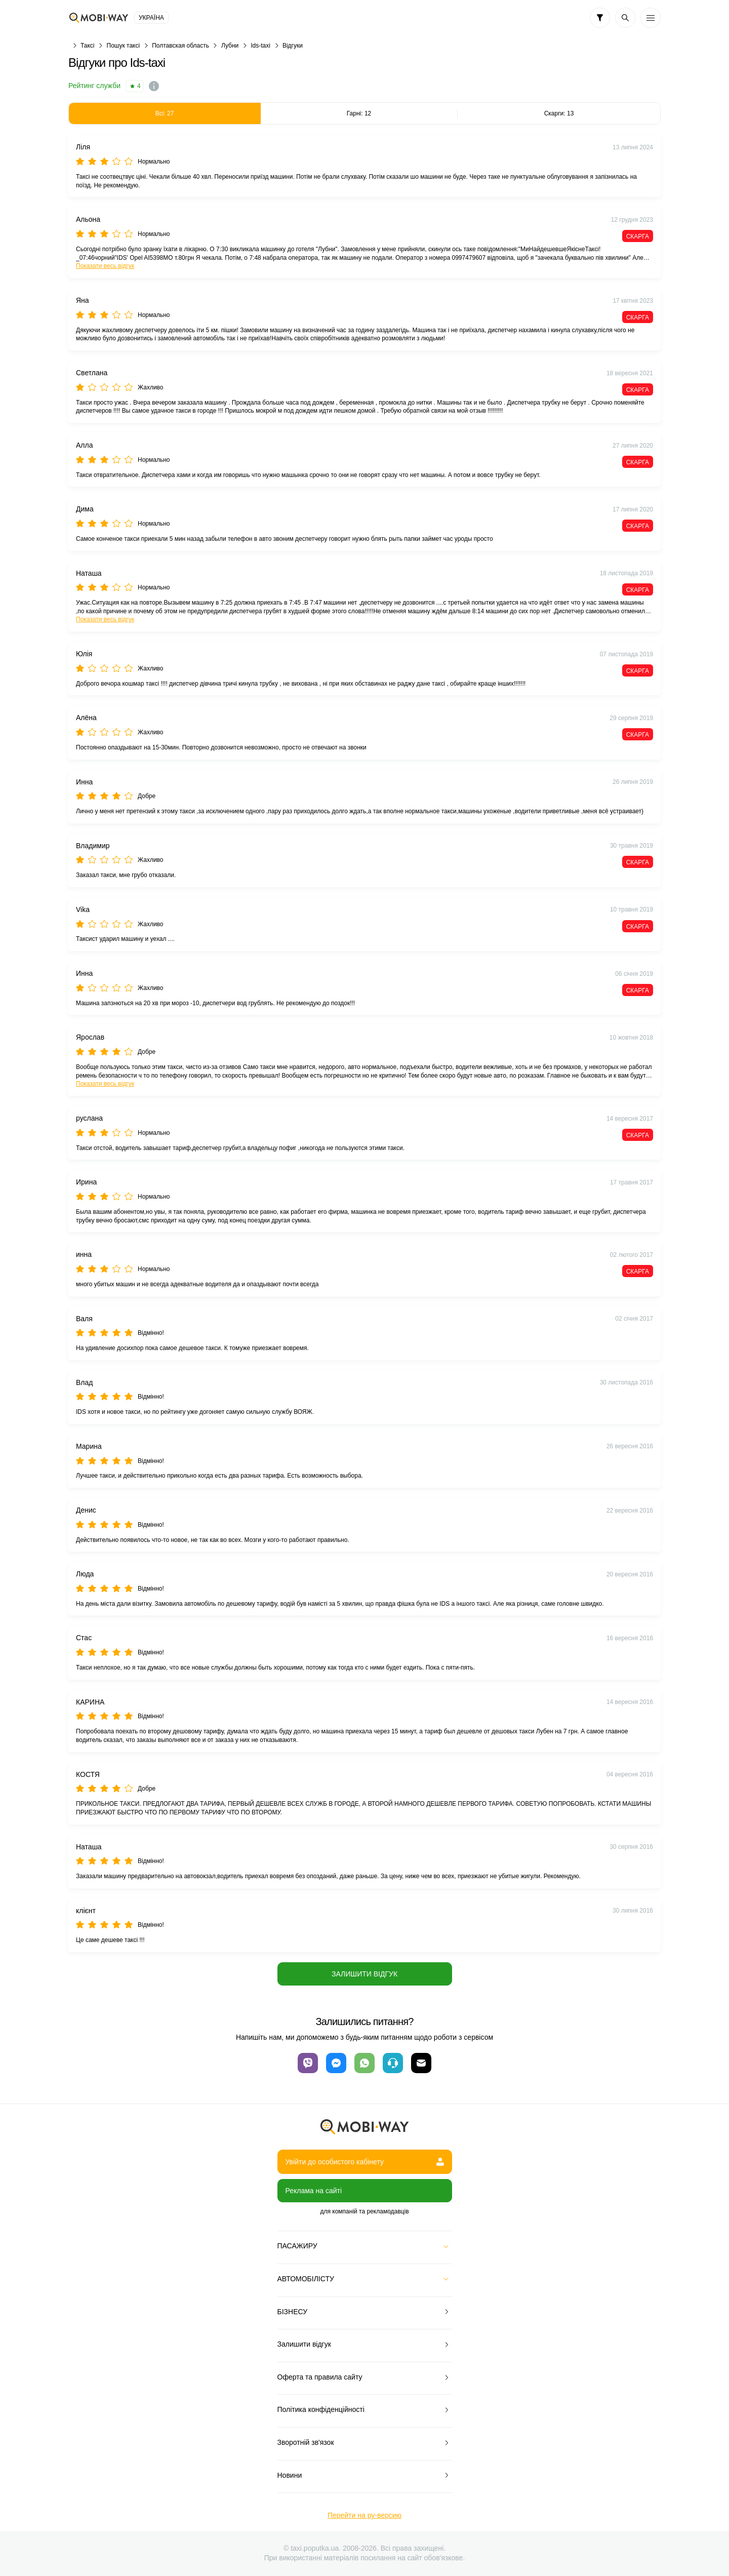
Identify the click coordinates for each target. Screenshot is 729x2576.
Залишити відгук (364, 1974)
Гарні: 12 (359, 113)
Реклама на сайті (314, 2191)
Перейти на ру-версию (364, 2515)
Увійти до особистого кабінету (365, 2162)
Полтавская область (180, 45)
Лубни (229, 45)
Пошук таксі (123, 45)
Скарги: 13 (559, 113)
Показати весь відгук (105, 265)
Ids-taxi (260, 45)
